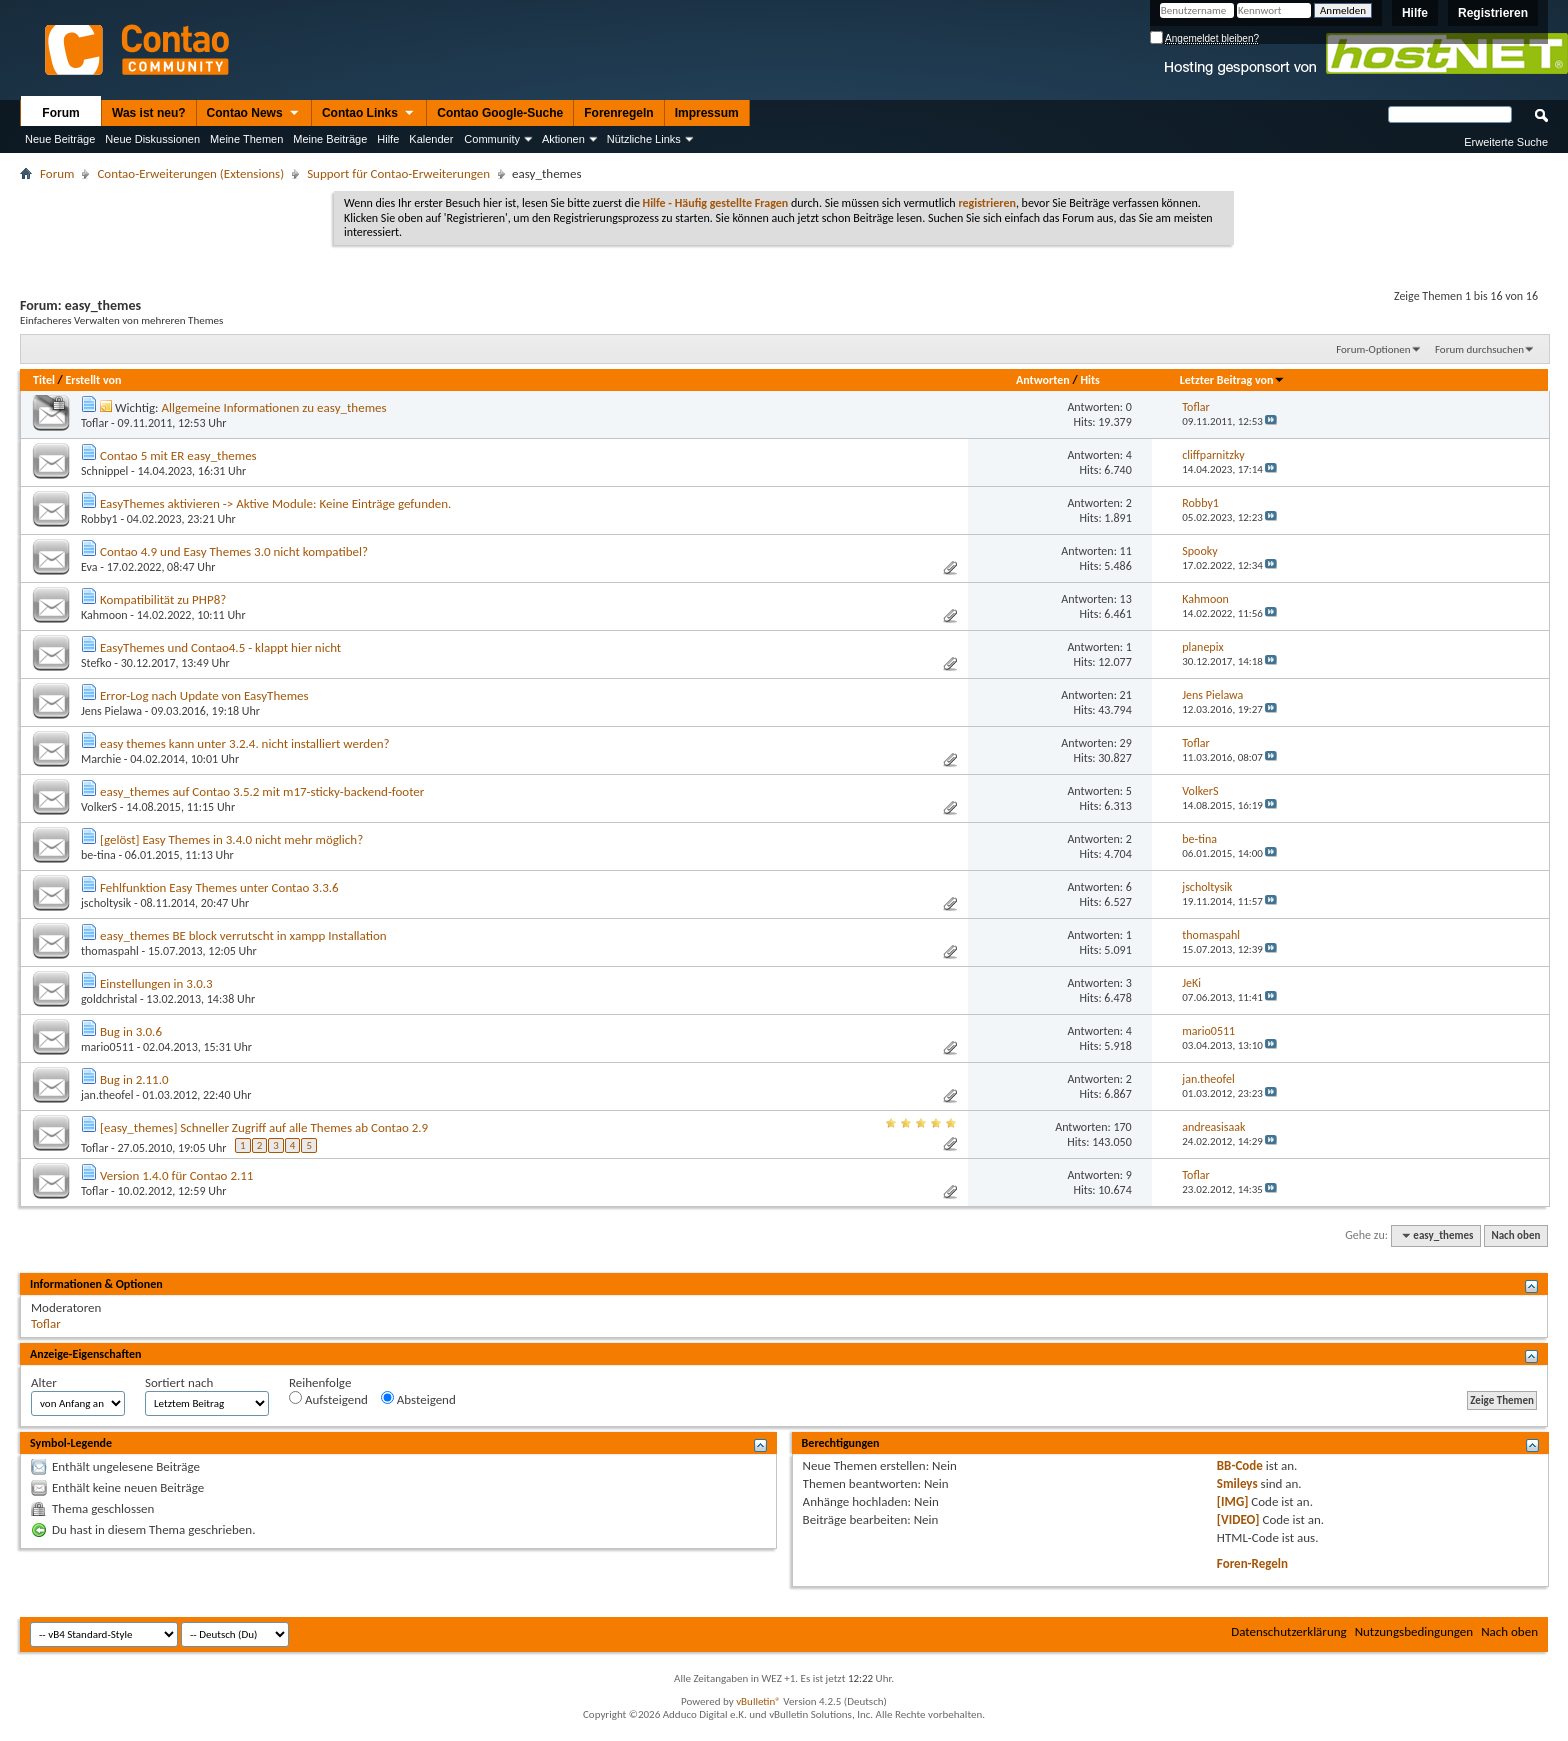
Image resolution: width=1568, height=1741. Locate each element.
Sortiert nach (179, 1382)
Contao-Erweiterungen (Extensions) (190, 173)
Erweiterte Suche (1506, 142)
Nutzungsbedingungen (1414, 1631)
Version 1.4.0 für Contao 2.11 (177, 1175)
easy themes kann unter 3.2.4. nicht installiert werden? (245, 743)
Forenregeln (618, 113)
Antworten (1043, 380)
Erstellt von (93, 380)
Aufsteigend (328, 1399)
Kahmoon (104, 615)
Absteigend (418, 1399)
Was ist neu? (149, 113)
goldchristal (109, 999)
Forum (60, 113)
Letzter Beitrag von (1233, 380)
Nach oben (1515, 1235)
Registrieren (1493, 13)
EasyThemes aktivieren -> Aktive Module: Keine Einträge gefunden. (275, 503)
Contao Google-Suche (500, 113)
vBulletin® (758, 1701)
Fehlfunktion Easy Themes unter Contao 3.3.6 (219, 887)
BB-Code (1240, 1465)
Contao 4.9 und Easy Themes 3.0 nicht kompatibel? (234, 551)
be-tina (98, 855)
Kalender (431, 139)
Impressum (707, 113)
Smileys (1237, 1483)
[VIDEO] (1238, 1519)
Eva (89, 567)
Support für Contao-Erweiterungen (398, 173)
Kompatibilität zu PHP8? (163, 599)
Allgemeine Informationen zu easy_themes (273, 407)
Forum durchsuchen (1479, 349)
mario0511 (107, 1047)
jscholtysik (106, 903)
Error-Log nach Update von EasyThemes (204, 695)
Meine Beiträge (330, 139)
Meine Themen (246, 139)
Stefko (96, 663)
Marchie (101, 759)
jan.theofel (107, 1095)
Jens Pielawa (111, 711)
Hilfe (1415, 13)
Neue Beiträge (60, 139)
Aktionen (563, 139)
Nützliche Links (644, 139)
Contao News (254, 114)
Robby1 (99, 519)
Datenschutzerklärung (1289, 1631)
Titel (44, 380)
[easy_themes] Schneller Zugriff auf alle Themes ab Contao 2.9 (264, 1127)
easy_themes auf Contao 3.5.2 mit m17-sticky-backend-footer (262, 791)
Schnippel (104, 471)
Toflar (94, 423)
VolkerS (99, 807)
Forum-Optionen (1373, 349)
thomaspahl (110, 951)
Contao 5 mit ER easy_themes (178, 455)
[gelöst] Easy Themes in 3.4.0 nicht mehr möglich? (231, 839)
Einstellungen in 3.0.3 (156, 983)
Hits (1089, 380)
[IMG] (1233, 1501)
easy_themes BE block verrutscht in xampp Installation (243, 935)
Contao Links (369, 114)
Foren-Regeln (1252, 1563)
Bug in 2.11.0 (134, 1079)
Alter (44, 1382)
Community (492, 139)
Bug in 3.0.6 (131, 1031)
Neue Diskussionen (152, 139)
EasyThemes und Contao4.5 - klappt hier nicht (220, 647)
